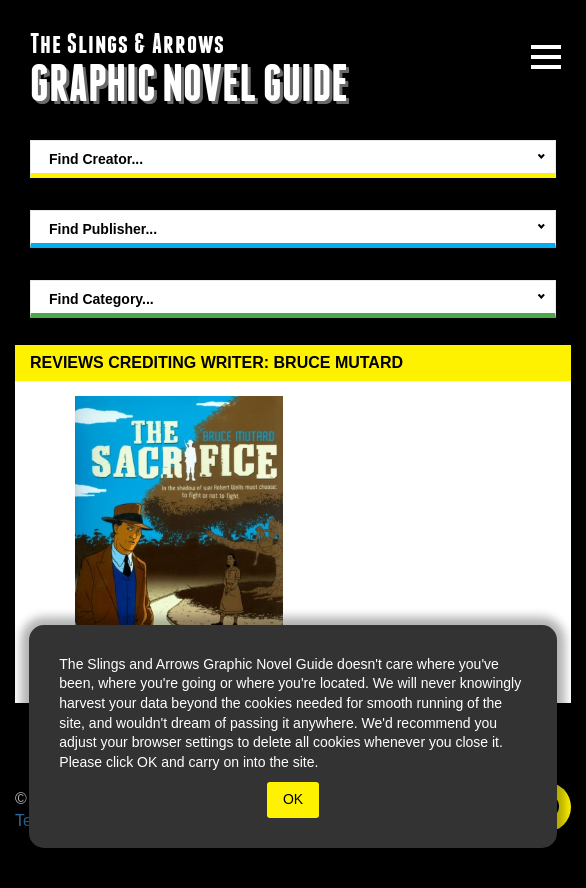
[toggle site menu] (546, 57)
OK (293, 799)
